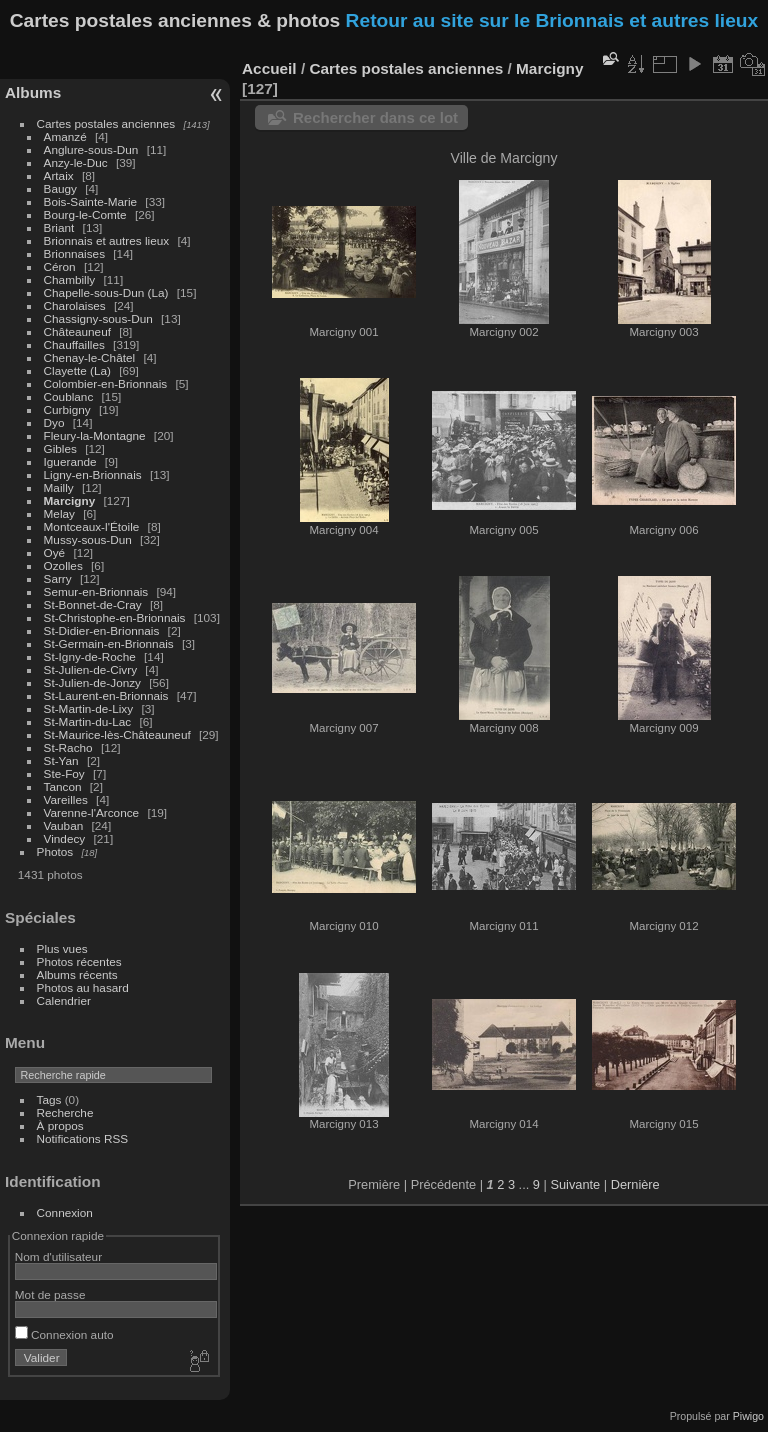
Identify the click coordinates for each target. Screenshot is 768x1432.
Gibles (60, 448)
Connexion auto (64, 1334)
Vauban (64, 825)
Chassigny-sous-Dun (98, 318)
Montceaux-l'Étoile (92, 526)
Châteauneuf (77, 331)
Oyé (55, 552)
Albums (33, 92)
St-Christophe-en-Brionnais (115, 617)
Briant (59, 227)
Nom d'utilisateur (58, 1256)
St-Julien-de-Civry (91, 669)
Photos (55, 851)
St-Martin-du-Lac (88, 721)
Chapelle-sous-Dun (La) (106, 292)
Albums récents (77, 974)
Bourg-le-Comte (85, 214)
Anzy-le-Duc (76, 162)
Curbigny (67, 409)
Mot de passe (50, 1294)
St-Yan (61, 760)
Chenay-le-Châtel (90, 357)
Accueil (269, 68)
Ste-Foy (64, 773)
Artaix (59, 175)
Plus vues (62, 948)
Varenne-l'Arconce (92, 812)
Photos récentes (79, 961)
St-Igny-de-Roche (90, 656)
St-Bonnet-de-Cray (93, 604)
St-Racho (68, 747)
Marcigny (70, 500)
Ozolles (63, 565)
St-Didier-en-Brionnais (102, 630)
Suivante (575, 1184)
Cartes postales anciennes (106, 123)
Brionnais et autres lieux (107, 240)
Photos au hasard (83, 987)
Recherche (65, 1112)
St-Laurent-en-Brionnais (106, 695)
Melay (59, 513)
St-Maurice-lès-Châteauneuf (117, 734)
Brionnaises (74, 253)
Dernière (635, 1184)
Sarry (58, 578)
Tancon (63, 786)
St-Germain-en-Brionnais (109, 643)
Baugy (60, 188)
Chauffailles (74, 344)
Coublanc (69, 396)
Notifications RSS (83, 1138)
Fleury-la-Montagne (95, 435)
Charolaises (75, 305)
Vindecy (65, 838)
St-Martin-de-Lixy (89, 708)
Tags (49, 1099)
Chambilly (70, 279)
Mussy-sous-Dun (88, 539)
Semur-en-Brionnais (96, 591)
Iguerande (70, 461)
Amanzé (65, 136)
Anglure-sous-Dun (91, 149)
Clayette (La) (77, 370)
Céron (60, 266)
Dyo (54, 422)
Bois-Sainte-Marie (91, 201)
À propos (60, 1125)
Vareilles (66, 799)
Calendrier (64, 1000)
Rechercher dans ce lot (375, 117)
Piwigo (748, 1416)
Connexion (65, 1212)
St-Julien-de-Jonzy (92, 682)
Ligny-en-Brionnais (93, 474)
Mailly (59, 487)
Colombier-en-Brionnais (106, 383)
